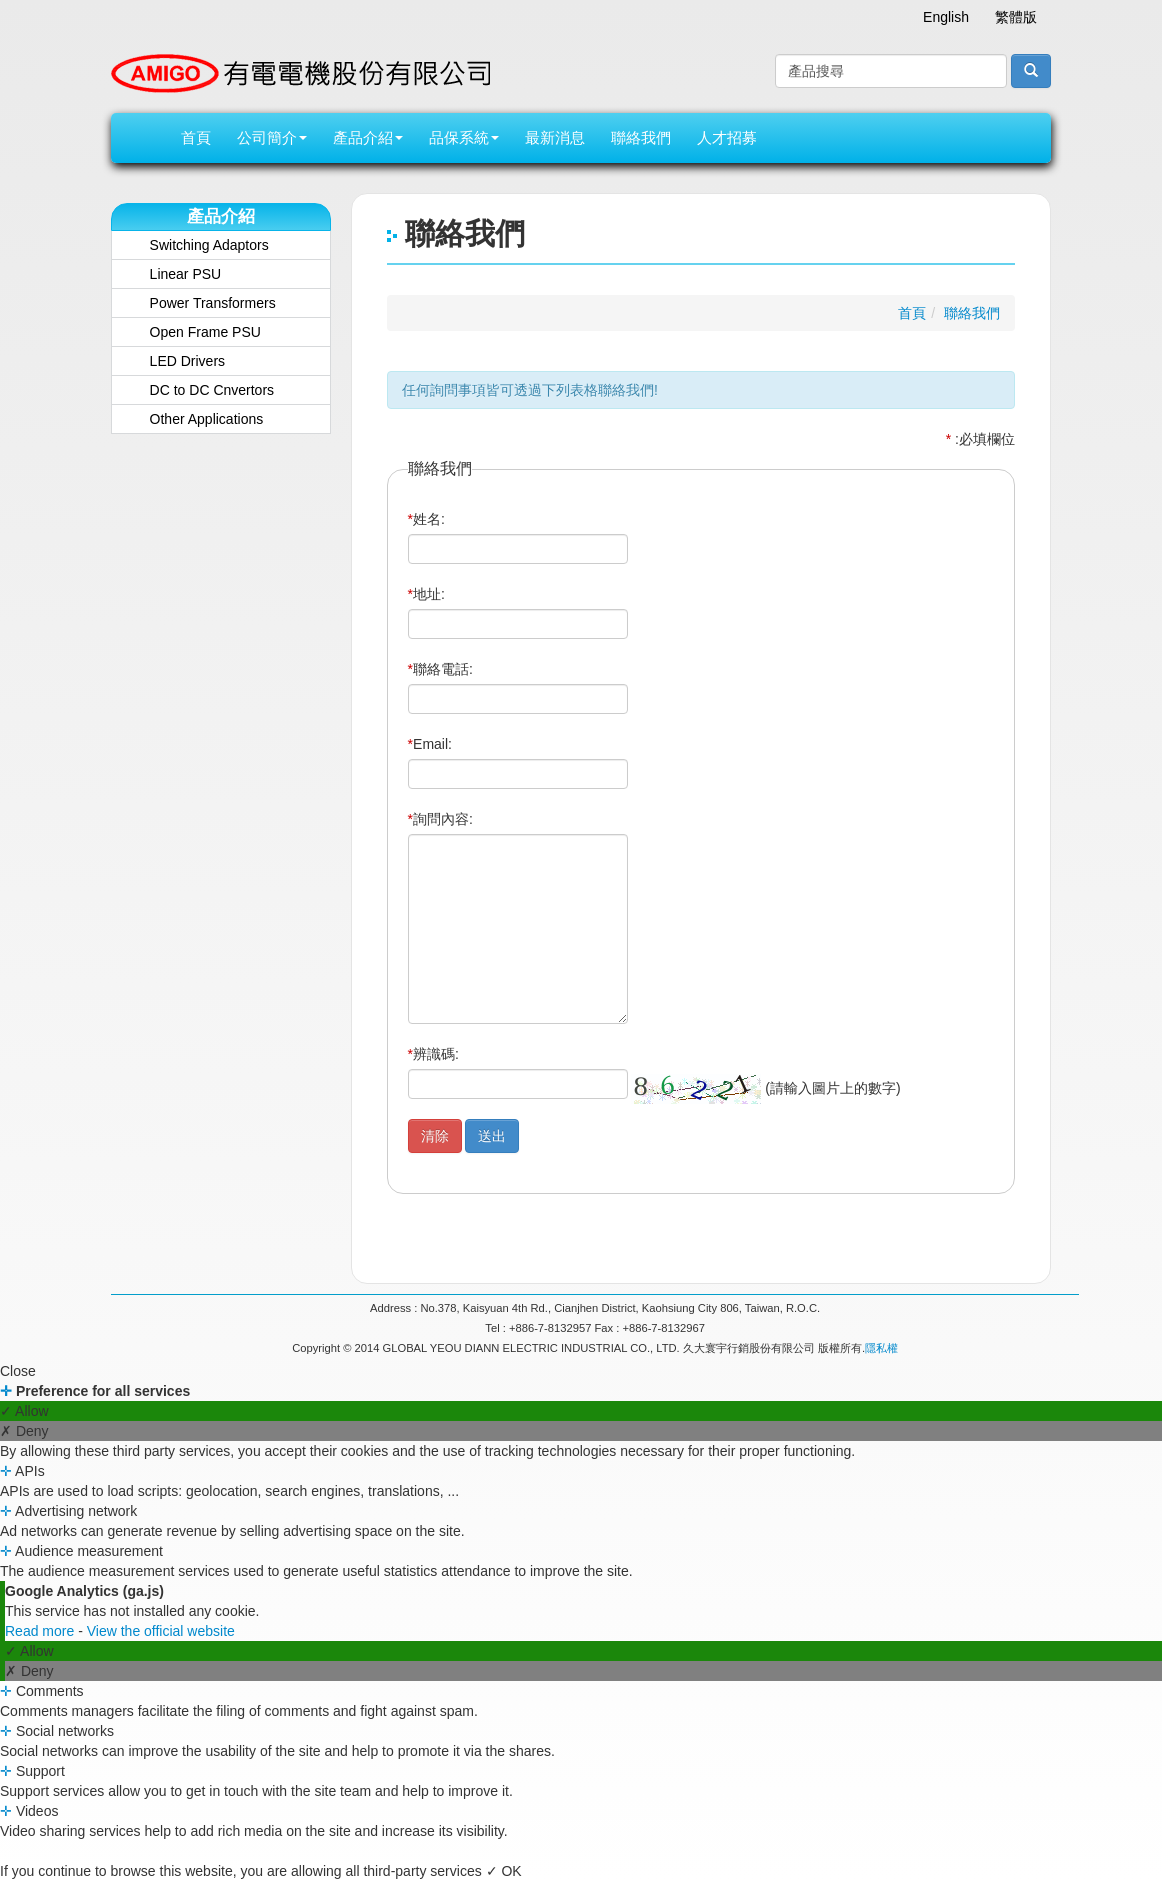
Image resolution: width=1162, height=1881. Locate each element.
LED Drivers (187, 361)
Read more (41, 1631)
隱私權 (881, 1348)
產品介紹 (368, 137)
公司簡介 (272, 137)
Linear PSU (186, 274)
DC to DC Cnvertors (212, 390)
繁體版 (1016, 17)
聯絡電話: (440, 669)
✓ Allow (24, 1411)
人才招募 (727, 137)
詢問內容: (440, 819)
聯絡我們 (641, 137)
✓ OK (504, 1871)
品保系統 (464, 137)
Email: (430, 744)
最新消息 (555, 137)
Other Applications (207, 419)
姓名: (426, 519)
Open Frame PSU (205, 332)
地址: (426, 594)
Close (18, 1371)
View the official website (161, 1631)
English (946, 17)
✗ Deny (24, 1431)
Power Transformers (213, 303)
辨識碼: (433, 1054)
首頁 (196, 137)
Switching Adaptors (209, 245)
